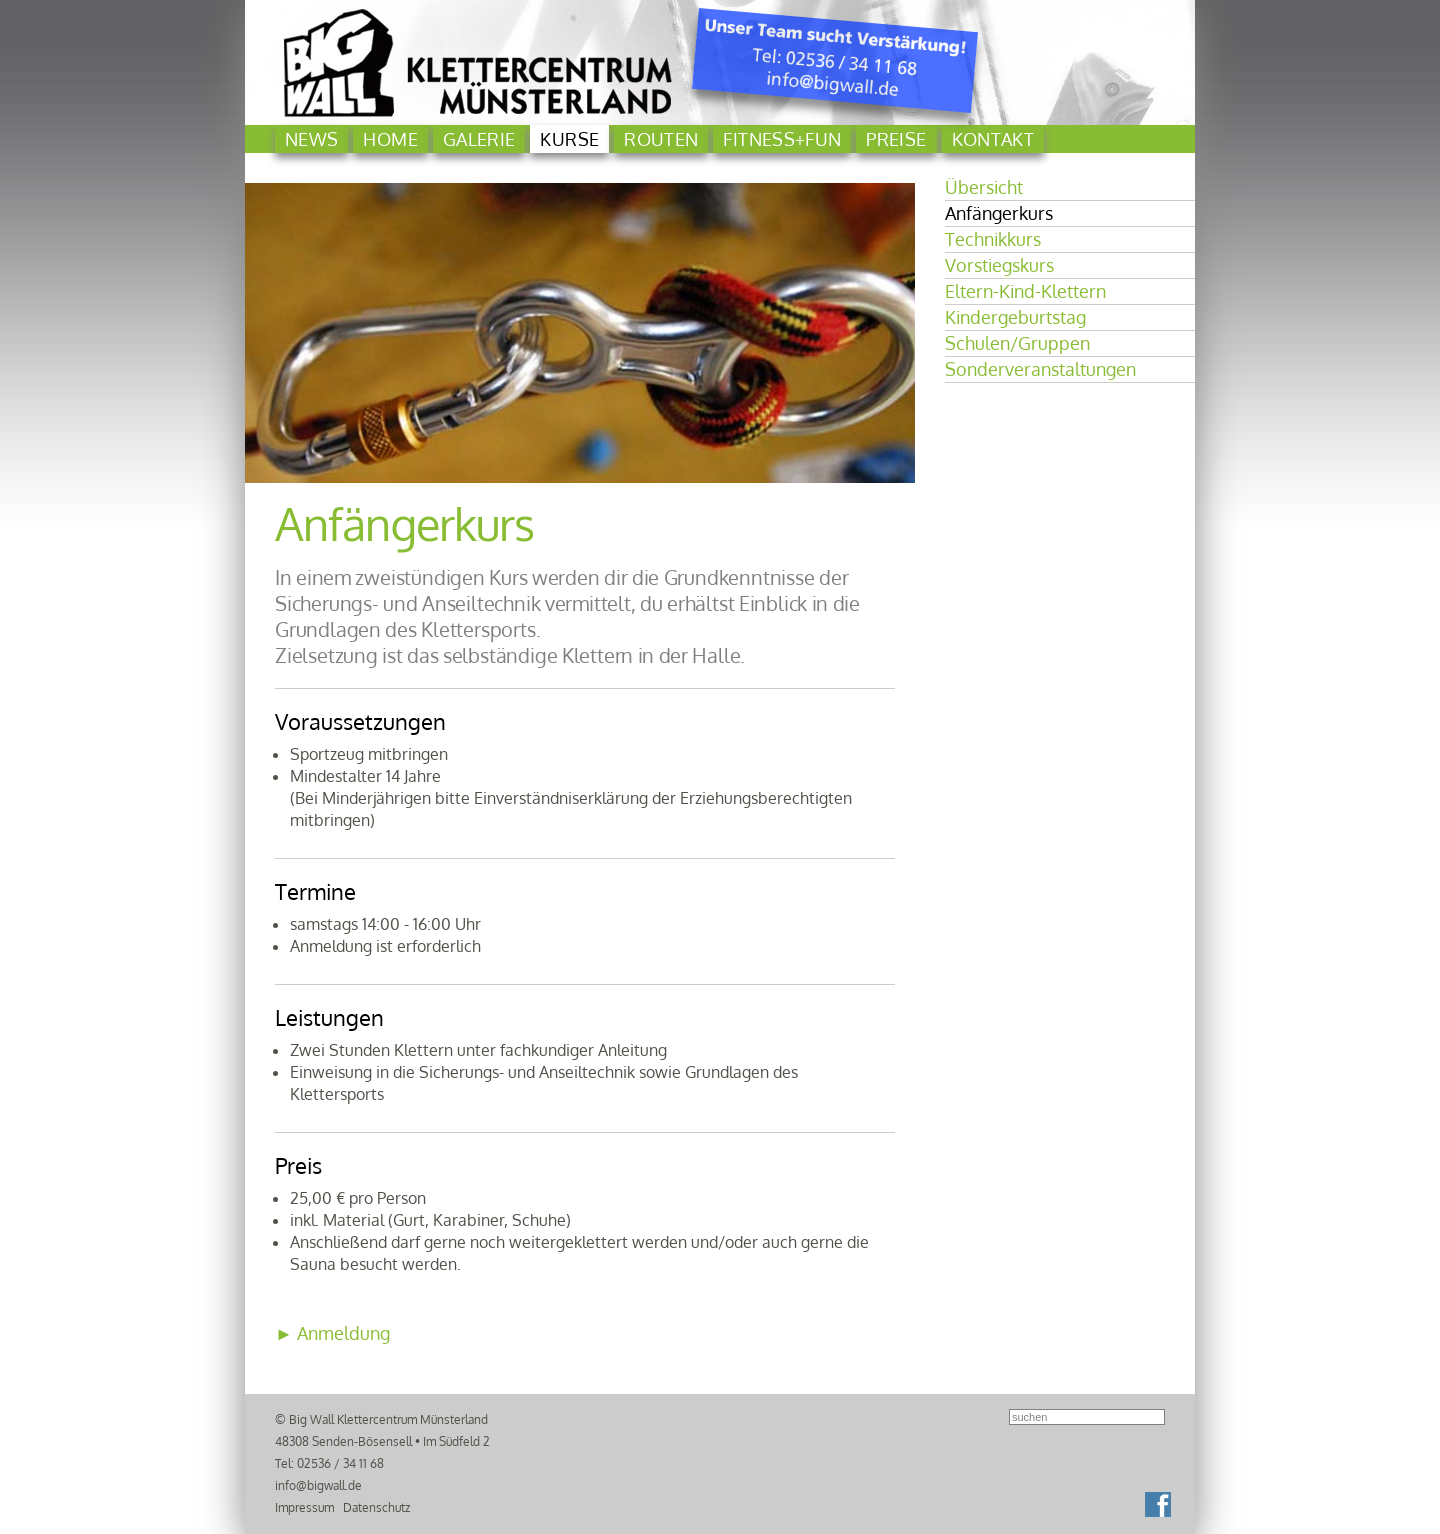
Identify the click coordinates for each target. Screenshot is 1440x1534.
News (311, 139)
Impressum (304, 1507)
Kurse (569, 139)
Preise (896, 139)
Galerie (479, 139)
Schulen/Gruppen (1017, 343)
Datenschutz (376, 1507)
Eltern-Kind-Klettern (1025, 291)
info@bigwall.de (318, 1485)
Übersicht (984, 187)
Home (390, 139)
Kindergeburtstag (1015, 317)
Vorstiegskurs (999, 265)
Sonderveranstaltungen (1040, 369)
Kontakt (993, 139)
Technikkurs (993, 239)
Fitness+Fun (782, 139)
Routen (661, 139)
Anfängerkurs (999, 213)
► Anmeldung (332, 1333)
